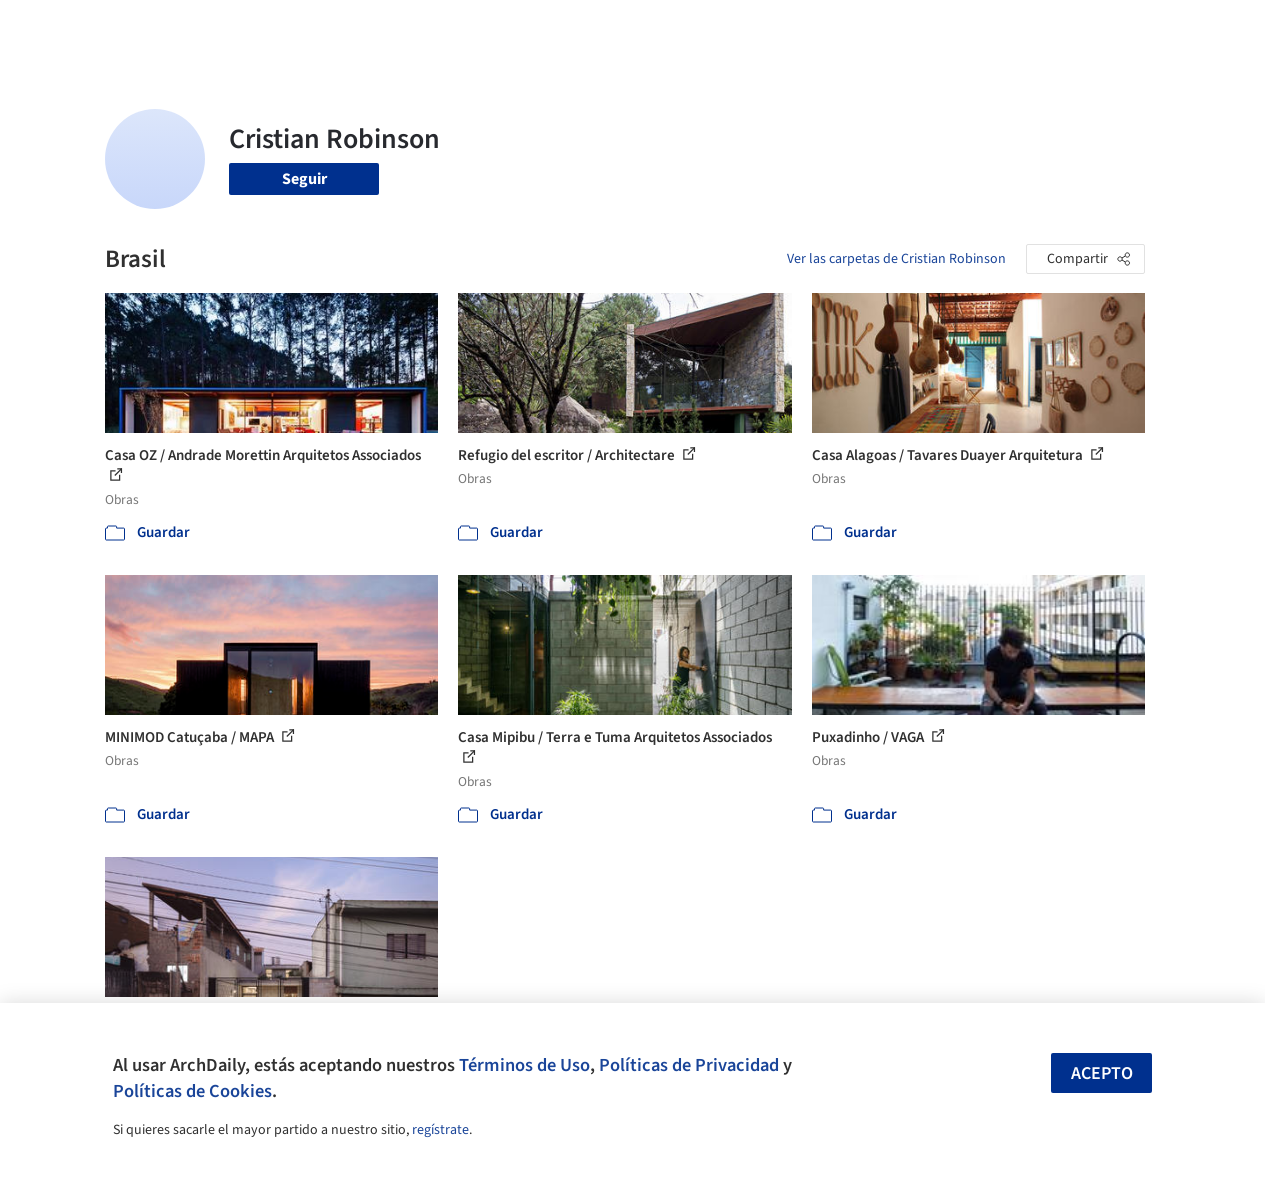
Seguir (304, 179)
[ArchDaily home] (64, 28)
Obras (518, 28)
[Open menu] (1202, 28)
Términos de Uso (524, 1065)
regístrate (440, 1130)
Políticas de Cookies (192, 1091)
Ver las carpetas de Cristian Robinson (896, 259)
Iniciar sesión (970, 28)
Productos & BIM (694, 28)
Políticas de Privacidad (689, 1065)
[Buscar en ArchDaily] (313, 28)
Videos (862, 28)
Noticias (795, 28)
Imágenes (588, 28)
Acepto (1102, 1073)
